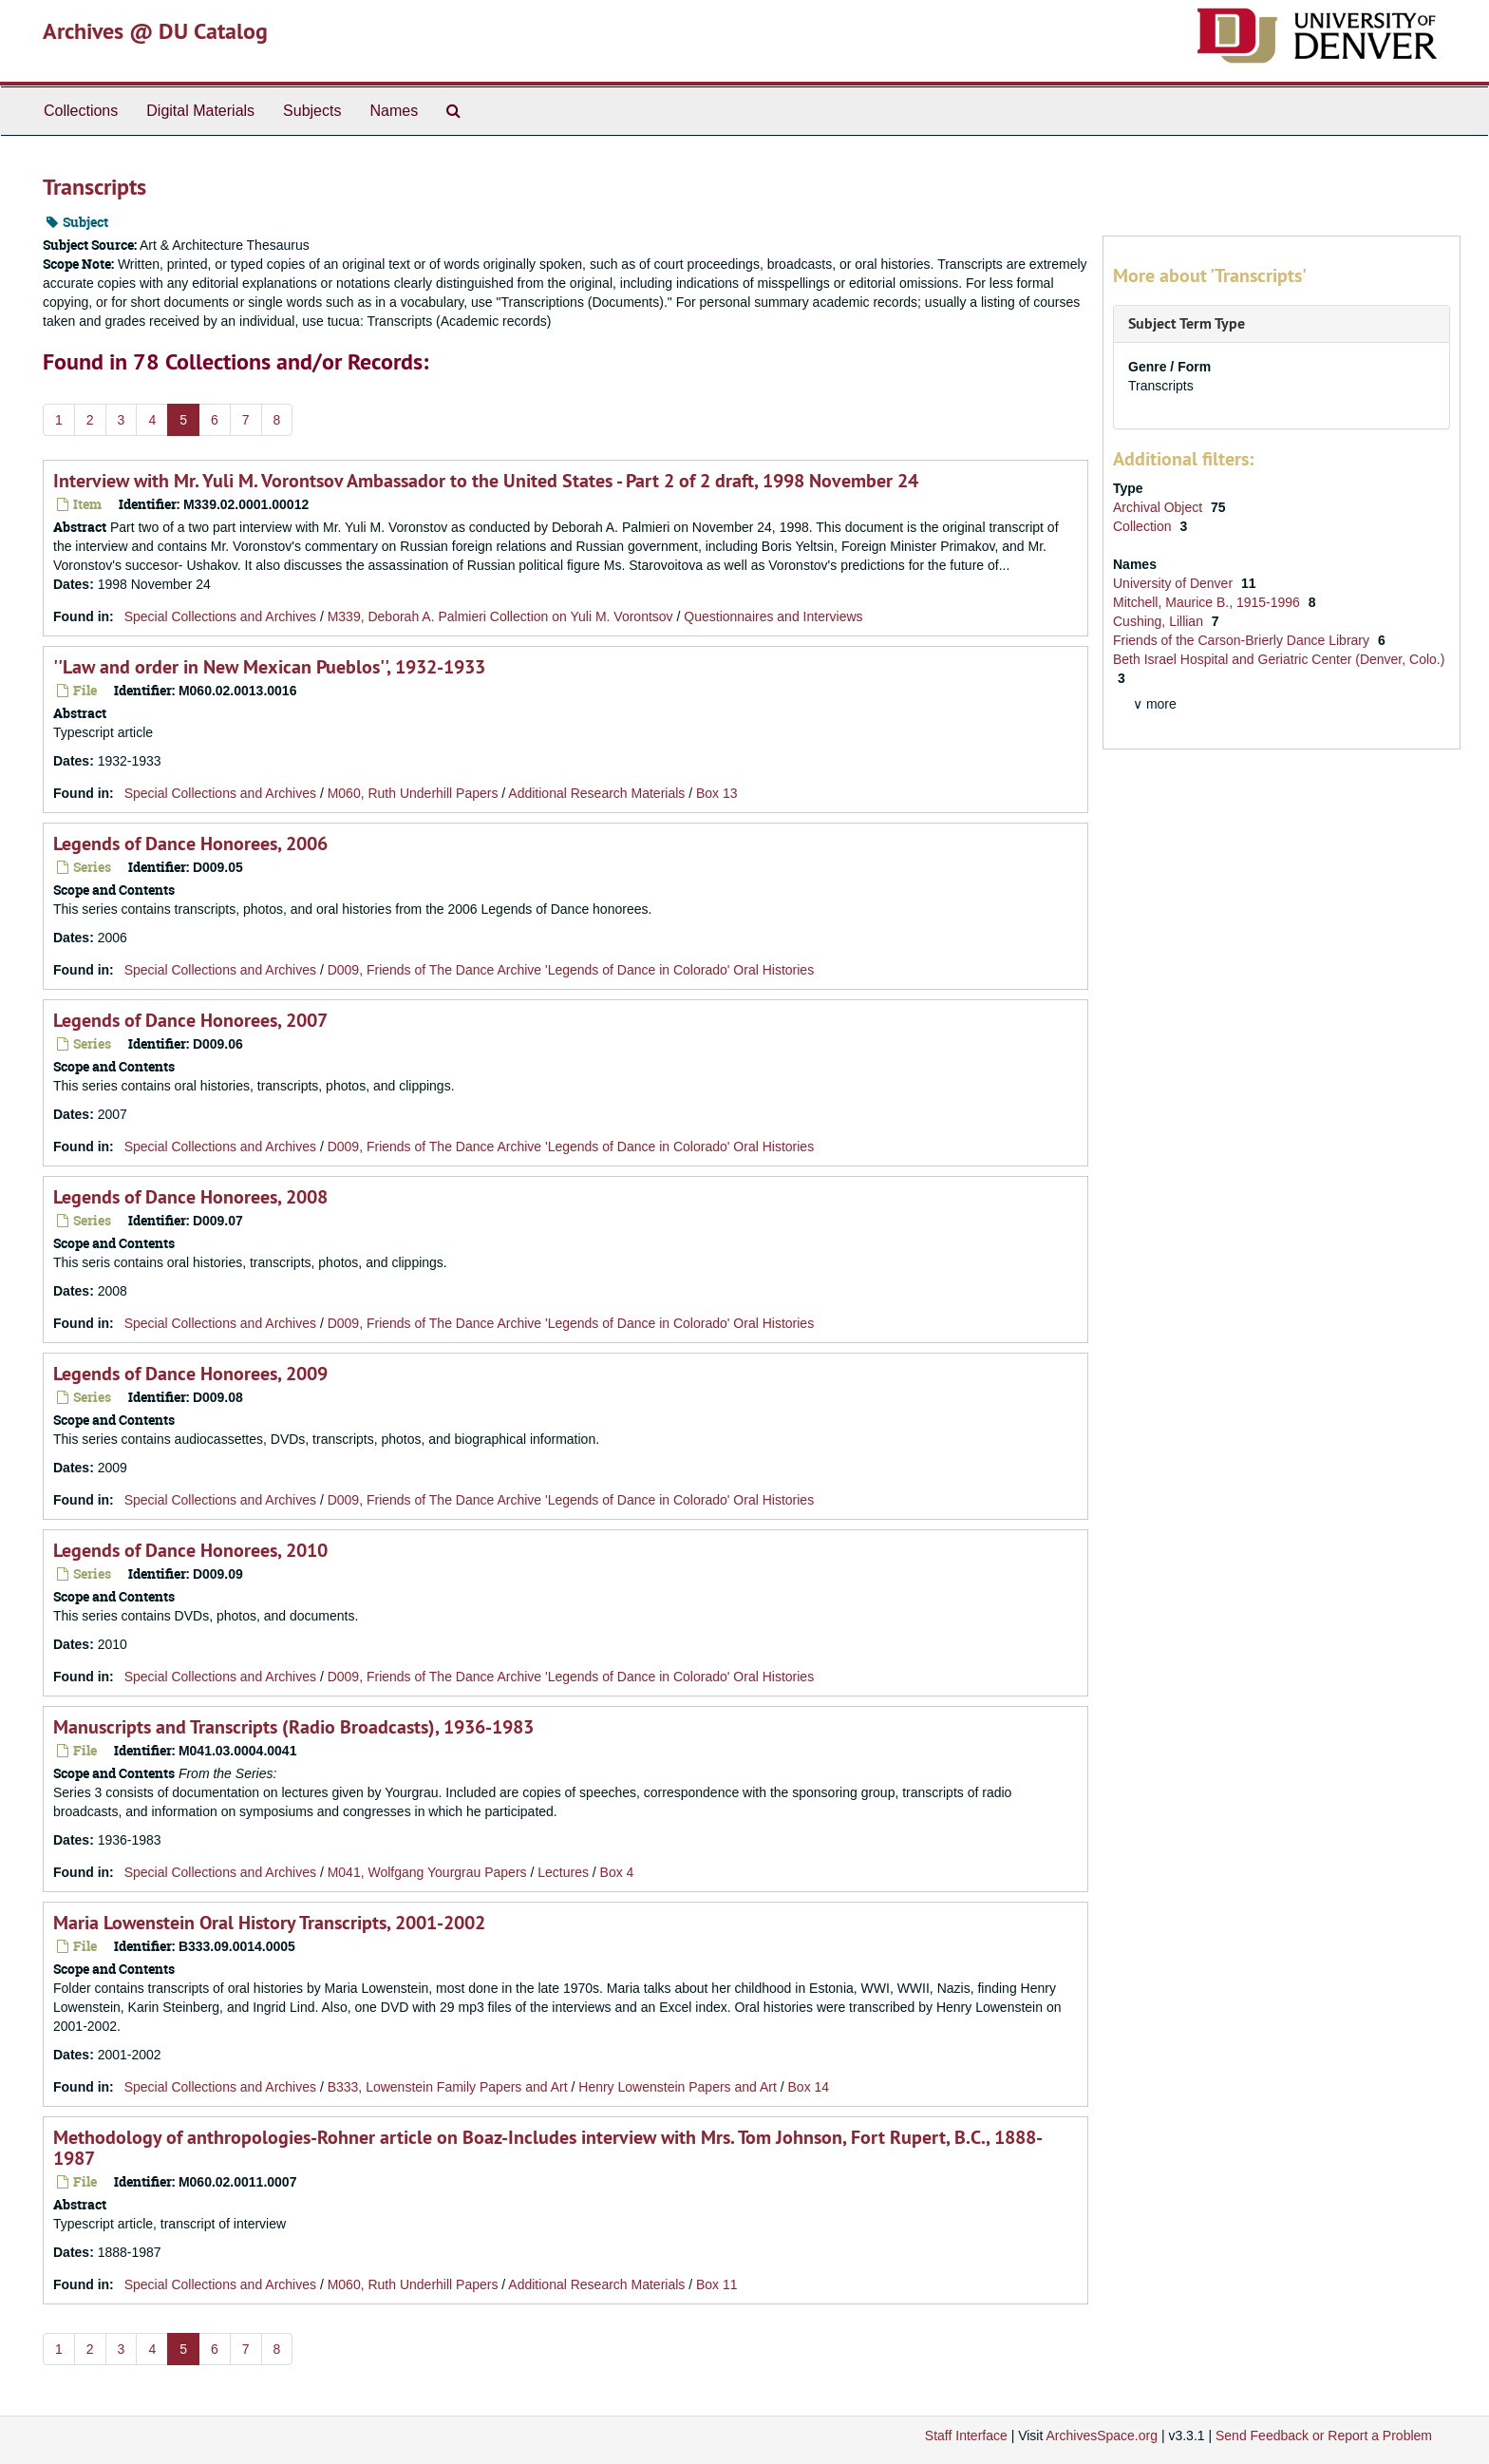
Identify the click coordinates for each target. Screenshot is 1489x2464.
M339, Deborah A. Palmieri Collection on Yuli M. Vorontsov (500, 616)
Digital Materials (200, 111)
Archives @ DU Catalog (155, 31)
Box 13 (717, 793)
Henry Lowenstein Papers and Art (677, 2086)
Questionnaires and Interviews (773, 616)
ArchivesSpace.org (1102, 2435)
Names (393, 111)
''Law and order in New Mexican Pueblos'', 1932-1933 (269, 666)
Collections (81, 111)
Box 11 (717, 2284)
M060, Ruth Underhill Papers (413, 793)
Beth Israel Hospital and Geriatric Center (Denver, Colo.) (1278, 659)
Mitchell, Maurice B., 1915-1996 (1208, 602)
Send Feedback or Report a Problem (1324, 2435)
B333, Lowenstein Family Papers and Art (448, 2086)
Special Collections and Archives (220, 616)
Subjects (312, 111)
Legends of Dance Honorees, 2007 (190, 1020)
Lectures (563, 1872)
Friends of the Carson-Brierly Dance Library (1243, 640)
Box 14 (809, 2086)
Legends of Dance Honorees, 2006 (190, 843)
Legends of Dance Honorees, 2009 (190, 1373)
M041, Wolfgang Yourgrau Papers (427, 1872)
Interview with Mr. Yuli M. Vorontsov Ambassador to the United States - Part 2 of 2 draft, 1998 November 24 (485, 480)
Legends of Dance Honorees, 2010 (190, 1550)
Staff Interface (966, 2435)
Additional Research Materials (596, 793)
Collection (1144, 526)
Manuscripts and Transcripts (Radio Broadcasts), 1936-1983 (293, 1727)
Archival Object (1159, 507)
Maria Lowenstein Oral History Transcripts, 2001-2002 (269, 1922)
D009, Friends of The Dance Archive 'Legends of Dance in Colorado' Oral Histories (571, 969)
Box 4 (617, 1872)
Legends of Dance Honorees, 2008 (190, 1197)
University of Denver (1174, 583)
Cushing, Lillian (1160, 621)
